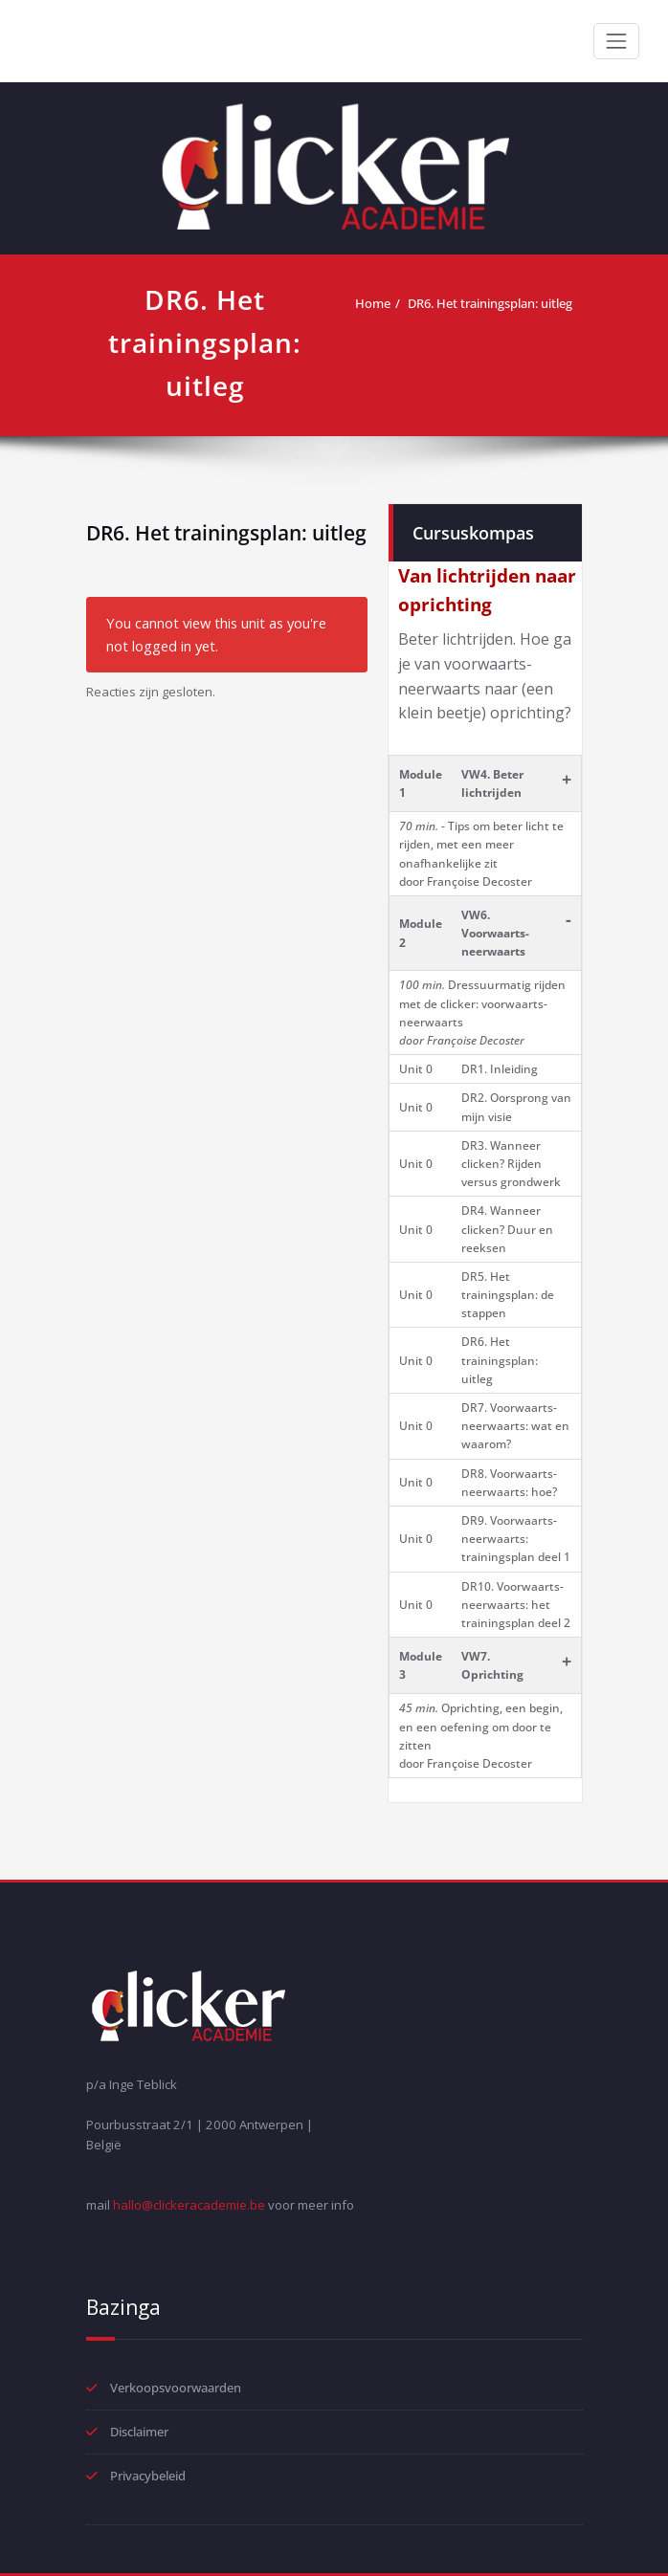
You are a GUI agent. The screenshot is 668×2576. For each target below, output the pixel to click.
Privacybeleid (148, 2475)
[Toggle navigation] (616, 41)
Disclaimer (139, 2431)
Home (372, 303)
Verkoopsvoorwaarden (175, 2387)
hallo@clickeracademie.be (189, 2204)
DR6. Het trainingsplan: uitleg (490, 303)
